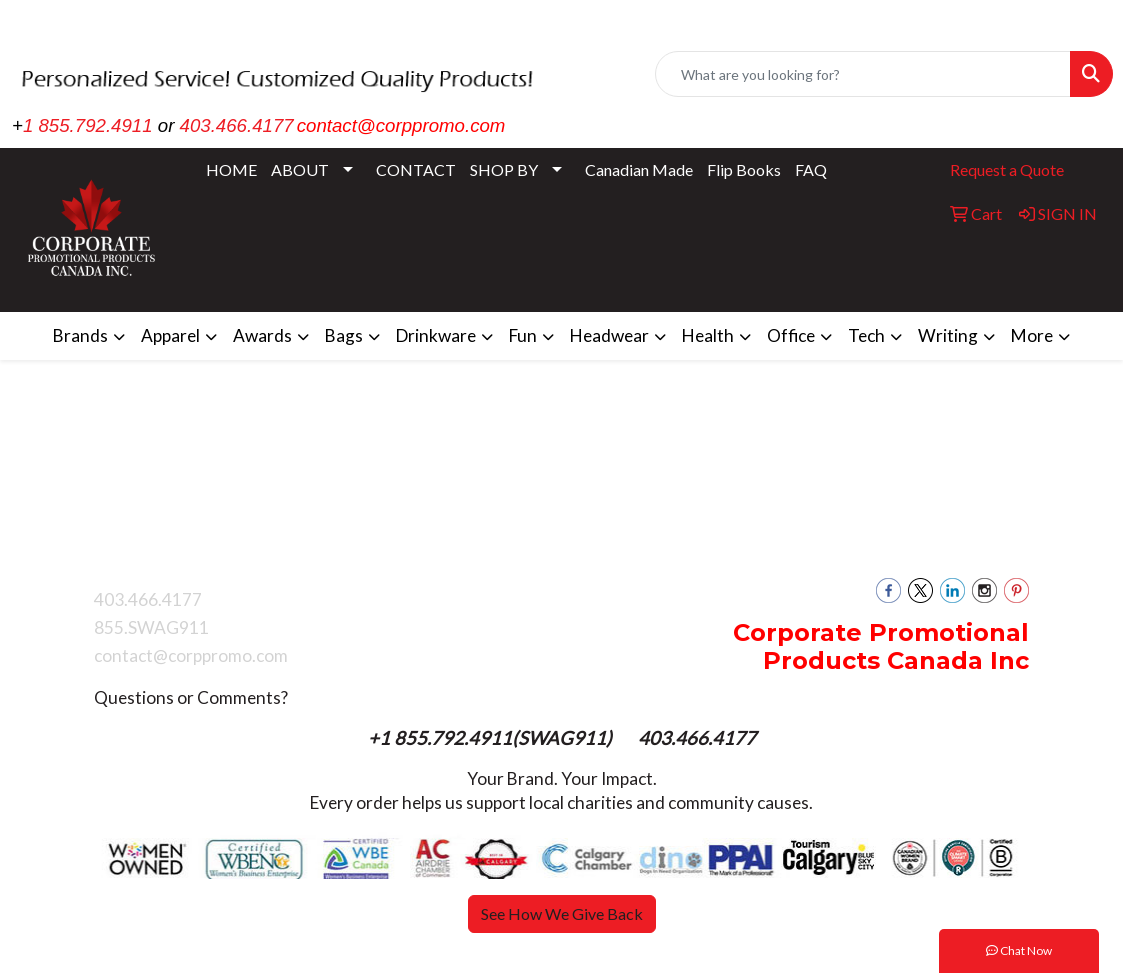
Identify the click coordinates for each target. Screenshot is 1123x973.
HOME (231, 169)
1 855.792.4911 (88, 125)
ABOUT (300, 169)
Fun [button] (523, 335)
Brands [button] (80, 335)
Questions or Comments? (191, 697)
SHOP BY (504, 169)
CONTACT (416, 169)
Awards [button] (262, 335)
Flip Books (744, 169)
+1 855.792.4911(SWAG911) (492, 738)
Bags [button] (344, 335)
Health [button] (708, 335)
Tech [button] (866, 335)
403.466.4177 (237, 125)
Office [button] (791, 335)
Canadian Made (639, 169)
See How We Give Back (562, 913)
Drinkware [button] (436, 335)
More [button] (1032, 335)
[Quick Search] (863, 74)
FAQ (811, 169)
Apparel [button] (170, 335)
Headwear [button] (609, 335)
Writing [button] (948, 335)
